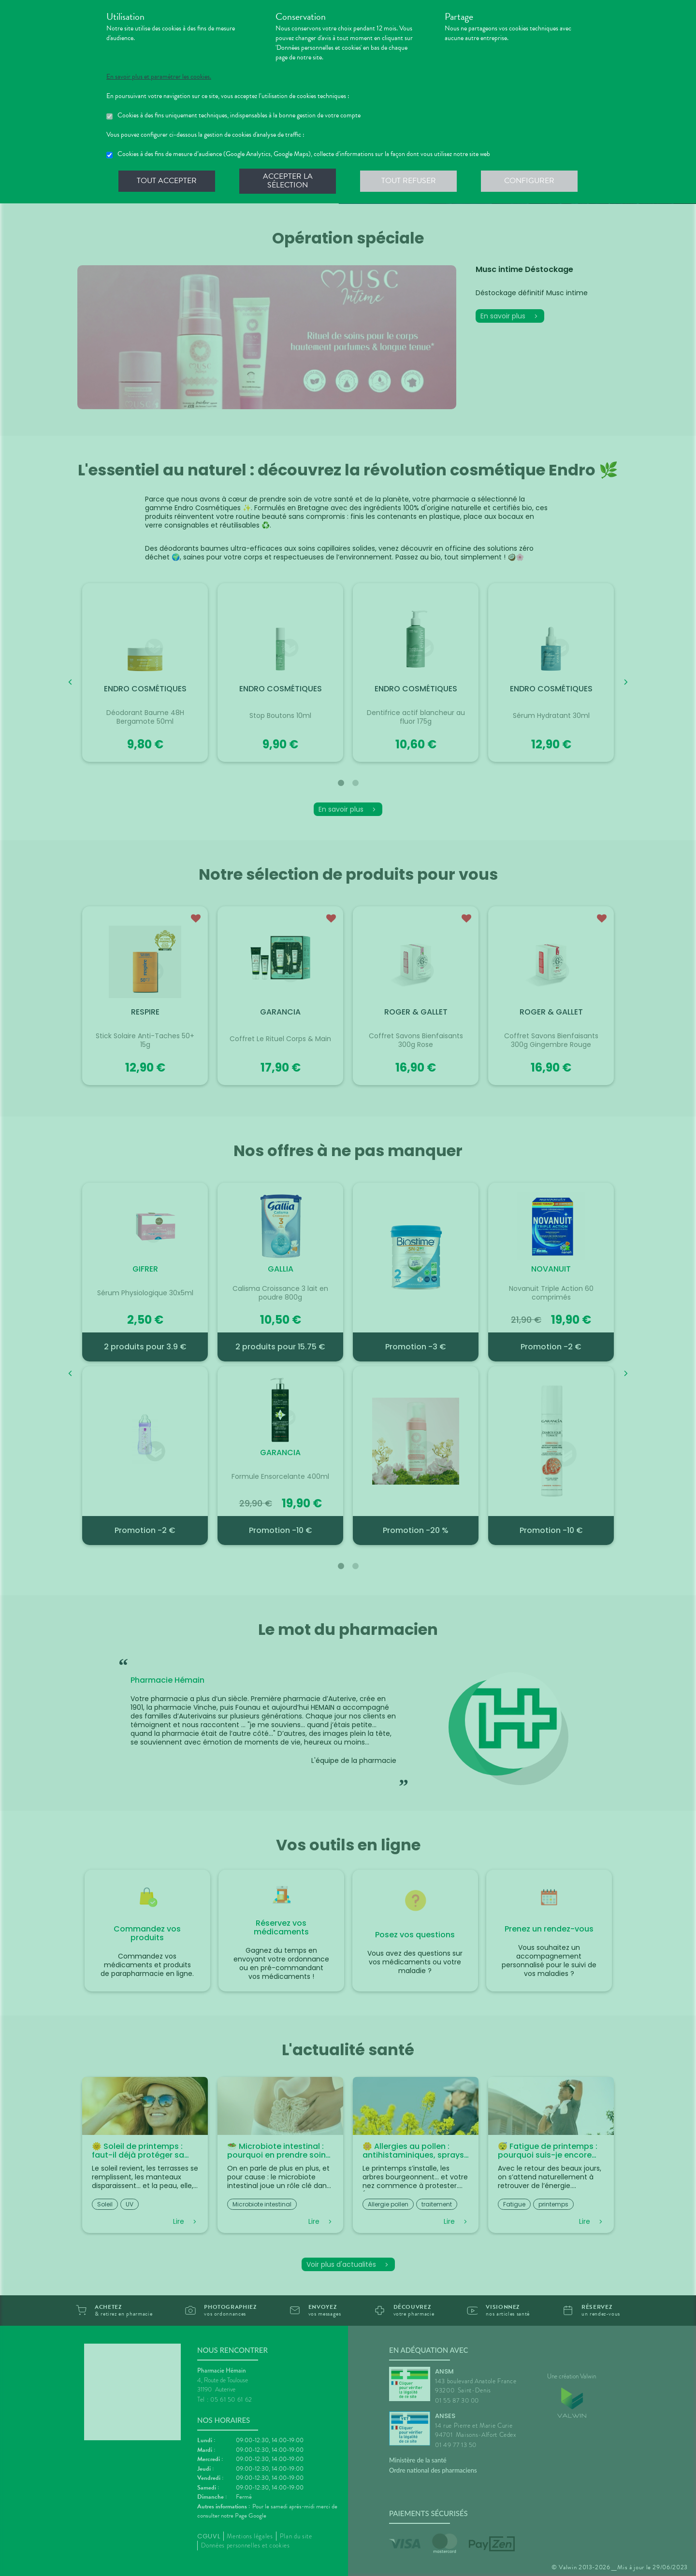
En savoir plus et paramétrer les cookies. (158, 77)
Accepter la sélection (288, 181)
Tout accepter (167, 180)
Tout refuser (408, 180)
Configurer (529, 180)
